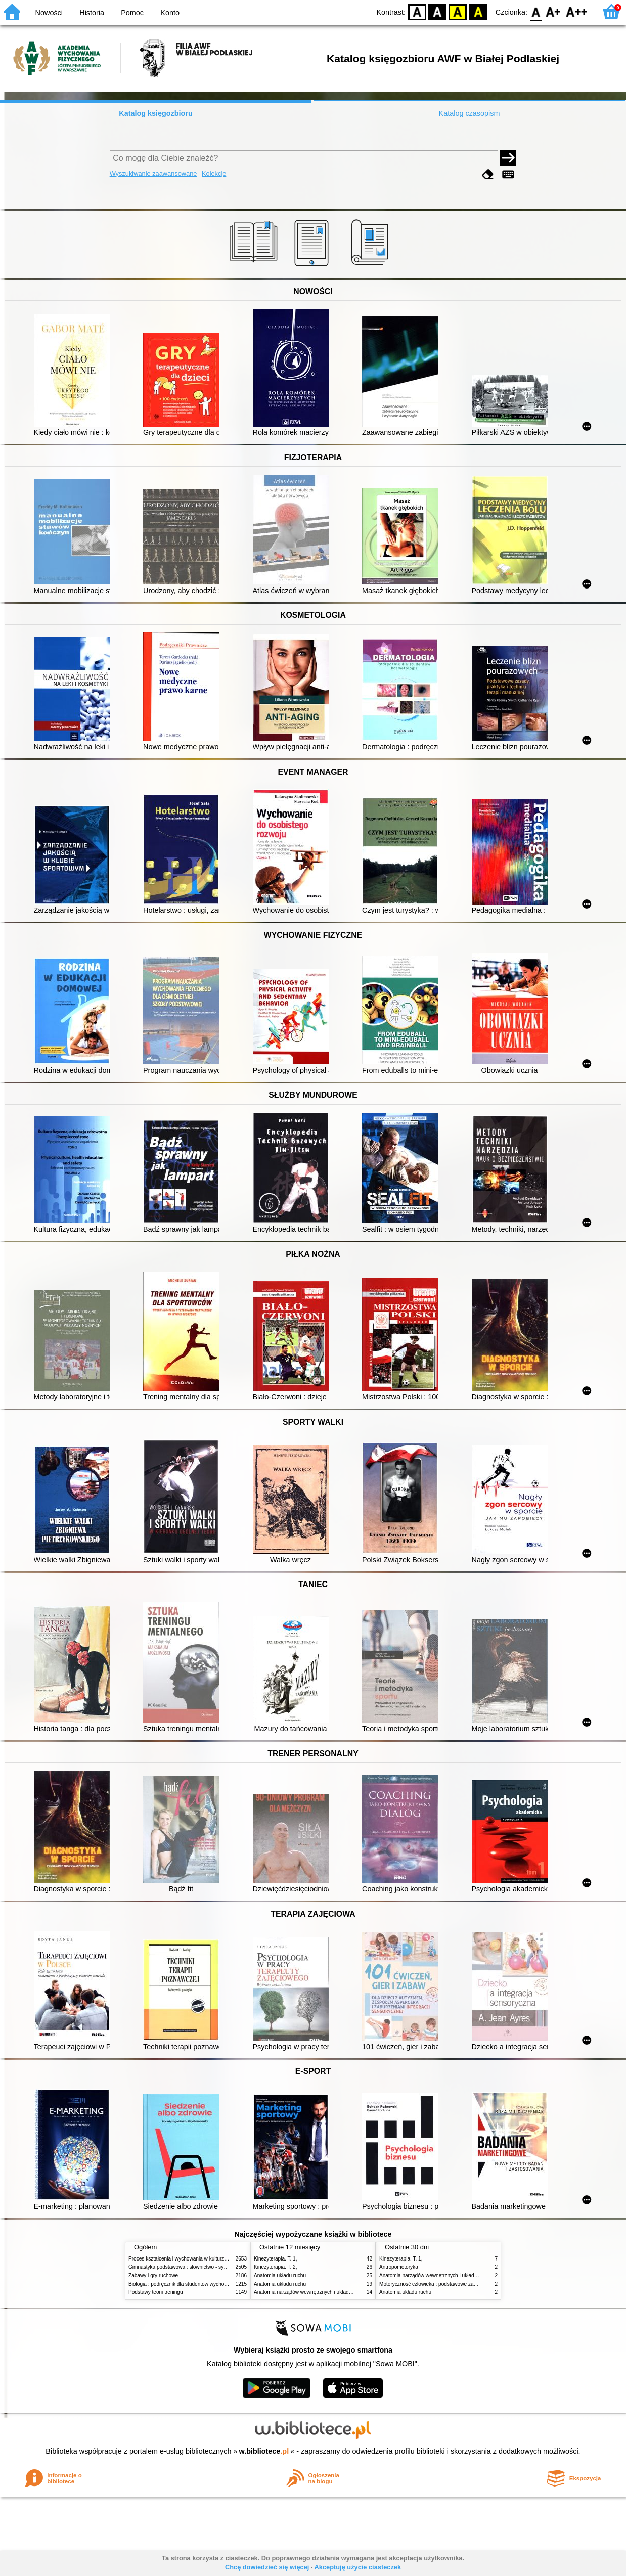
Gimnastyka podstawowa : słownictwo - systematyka (187, 2267)
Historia (91, 13)
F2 (577, 11)
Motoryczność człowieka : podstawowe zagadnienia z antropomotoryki (458, 2284)
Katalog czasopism (469, 113)
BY (478, 11)
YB (458, 11)
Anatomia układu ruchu (280, 2275)
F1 (553, 11)
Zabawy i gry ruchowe (153, 2275)
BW (437, 11)
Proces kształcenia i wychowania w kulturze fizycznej (188, 2259)
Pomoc (132, 13)
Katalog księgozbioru (156, 113)
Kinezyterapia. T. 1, (275, 2259)
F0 (536, 11)
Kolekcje (214, 173)
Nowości (49, 13)
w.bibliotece (264, 2451)
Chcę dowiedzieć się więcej (267, 2567)
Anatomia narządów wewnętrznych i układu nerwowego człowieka (328, 2292)
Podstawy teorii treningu (155, 2292)
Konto (170, 13)
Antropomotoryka (398, 2267)
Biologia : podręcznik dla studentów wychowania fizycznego (195, 2284)
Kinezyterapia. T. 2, (275, 2267)
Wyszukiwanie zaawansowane (153, 173)
